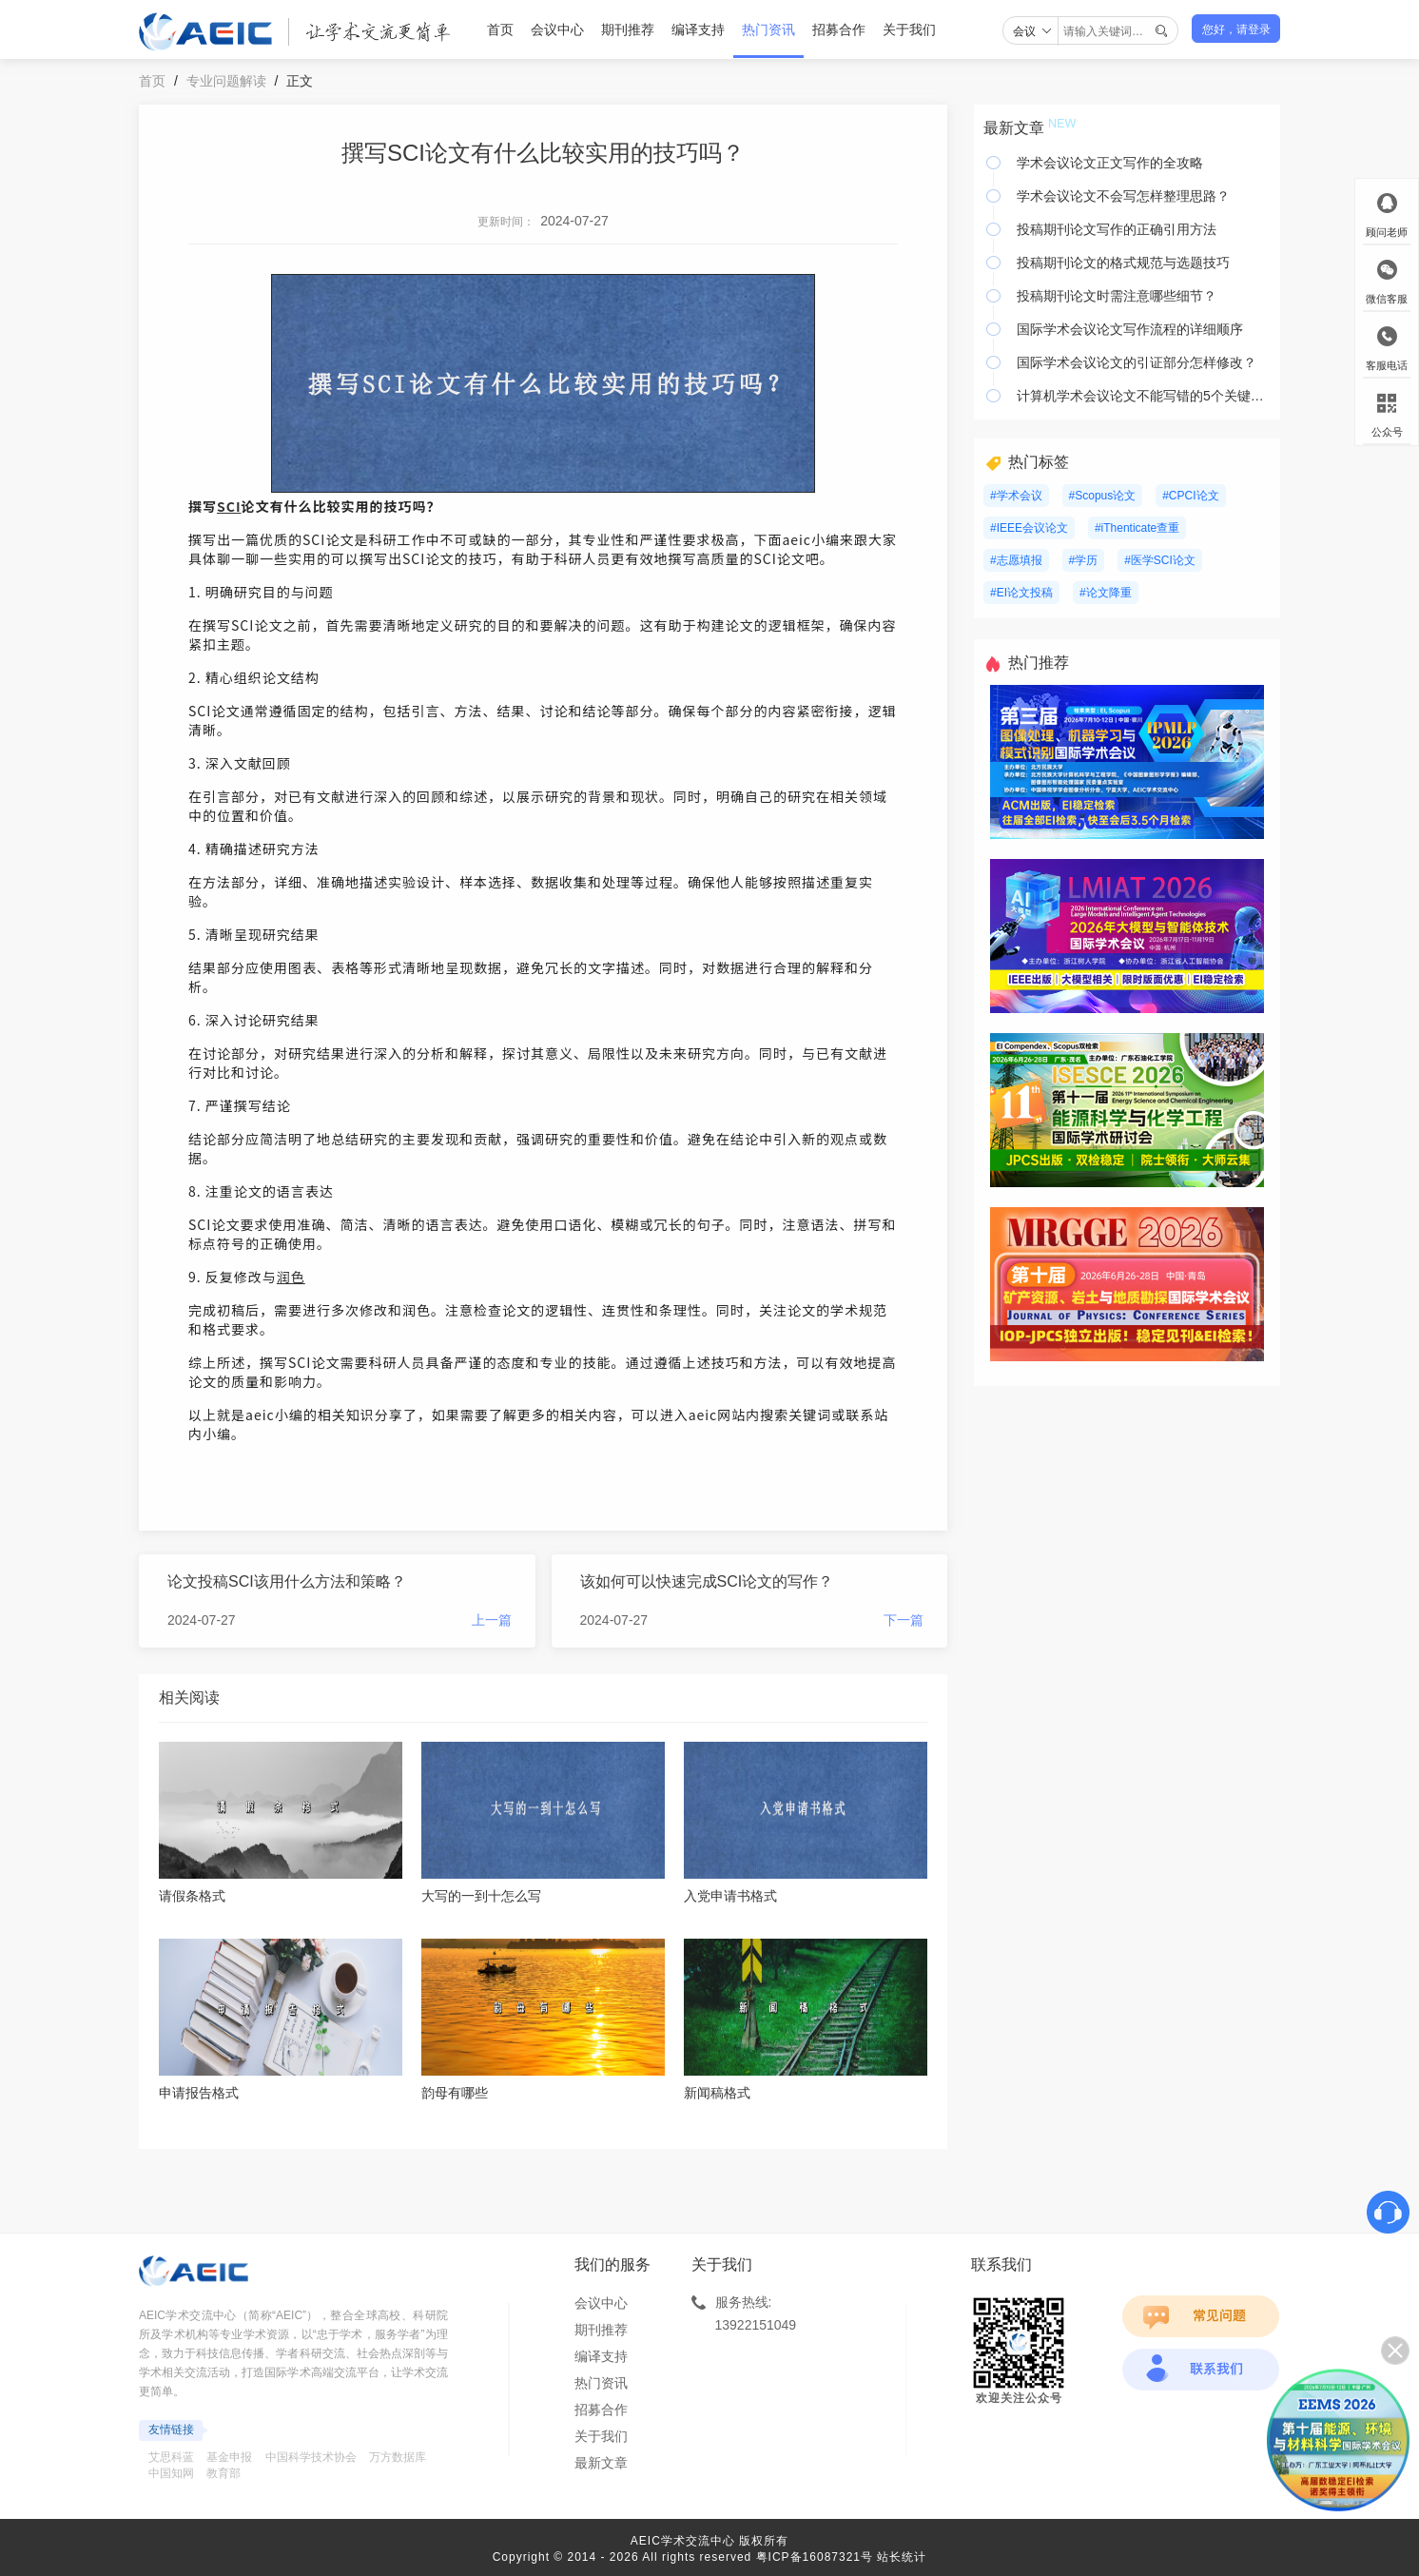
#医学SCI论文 (1159, 560)
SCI (229, 506)
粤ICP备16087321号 (814, 2557)
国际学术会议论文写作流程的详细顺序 (1130, 329)
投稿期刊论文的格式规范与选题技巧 (1123, 262)
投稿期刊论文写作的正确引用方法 (1116, 229)
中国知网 (171, 2473)
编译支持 (698, 29)
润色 (291, 1276)
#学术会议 (1016, 495)
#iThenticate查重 (1137, 528)
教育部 (223, 2473)
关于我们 (909, 29)
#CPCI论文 (1190, 495)
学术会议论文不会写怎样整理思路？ (1123, 195)
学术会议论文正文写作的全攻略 (1110, 162)
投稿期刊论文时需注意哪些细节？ (1116, 295)
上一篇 (492, 1620)
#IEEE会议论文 (1029, 528)
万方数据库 (397, 2457)
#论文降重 (1105, 592)
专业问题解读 (226, 80)
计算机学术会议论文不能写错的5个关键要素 (1144, 395)
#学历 (1083, 560)
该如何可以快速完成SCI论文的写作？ (707, 1581)
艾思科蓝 (171, 2457)
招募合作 (838, 29)
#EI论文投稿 (1021, 592)
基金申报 (229, 2457)
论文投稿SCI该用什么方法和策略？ (286, 1581)
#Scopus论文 (1103, 495)
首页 (500, 29)
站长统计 (901, 2557)
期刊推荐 (627, 29)
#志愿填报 (1016, 560)
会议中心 (557, 29)
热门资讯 (768, 29)
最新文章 (601, 2462)
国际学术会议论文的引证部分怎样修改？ (1136, 362)
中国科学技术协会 (311, 2457)
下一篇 (903, 1620)
